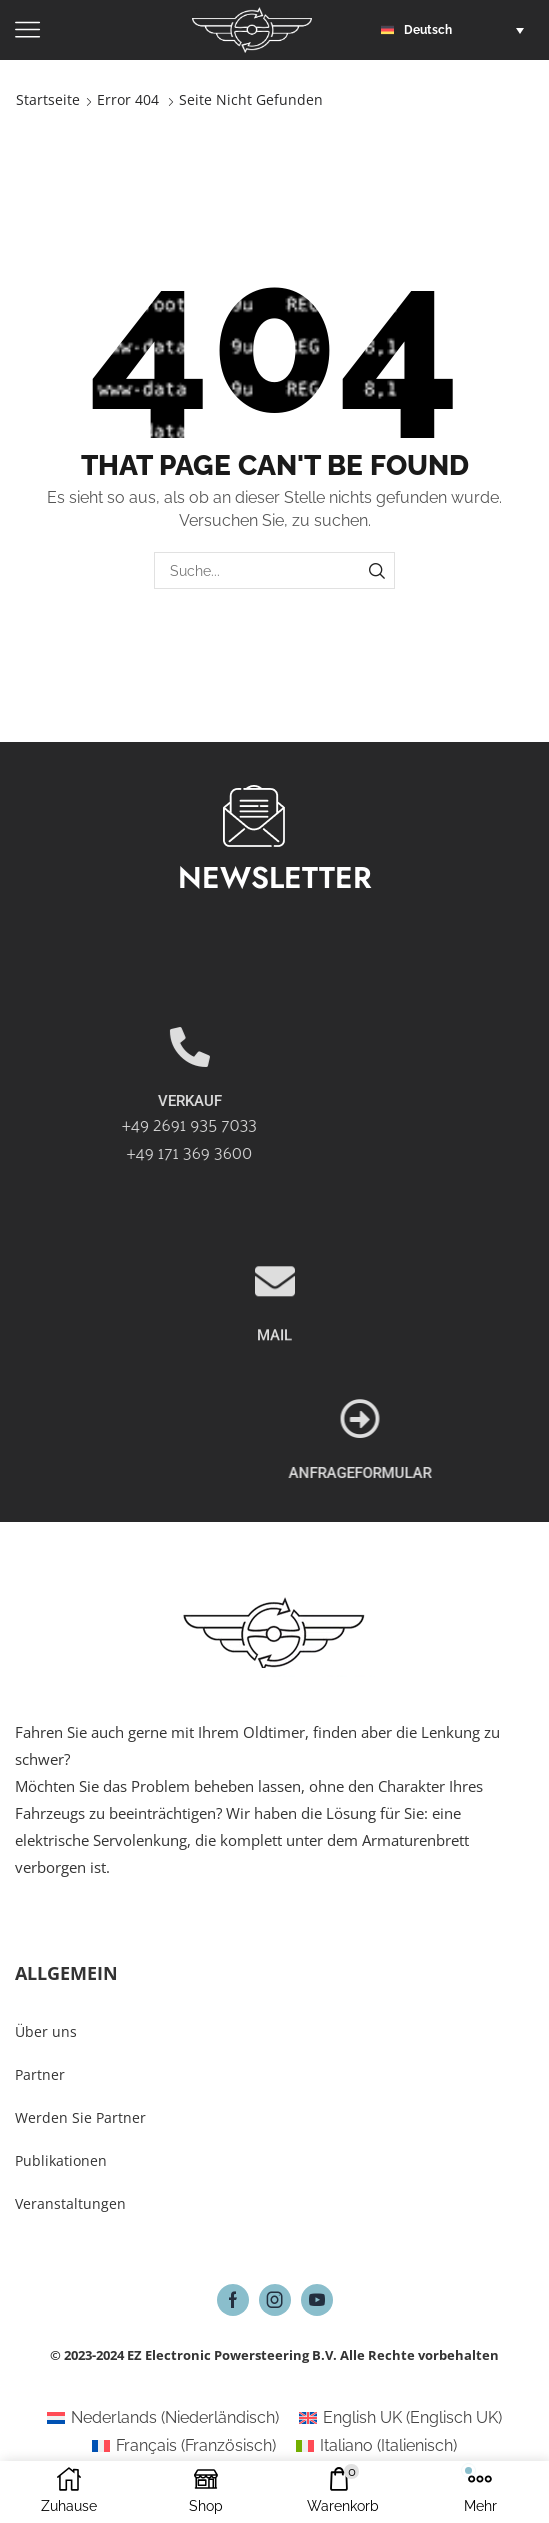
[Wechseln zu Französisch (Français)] (184, 2446)
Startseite (48, 99)
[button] (457, 30)
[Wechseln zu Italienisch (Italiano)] (376, 2446)
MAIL (274, 1420)
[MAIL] (275, 1366)
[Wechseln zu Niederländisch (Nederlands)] (163, 2418)
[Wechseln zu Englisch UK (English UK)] (400, 2418)
